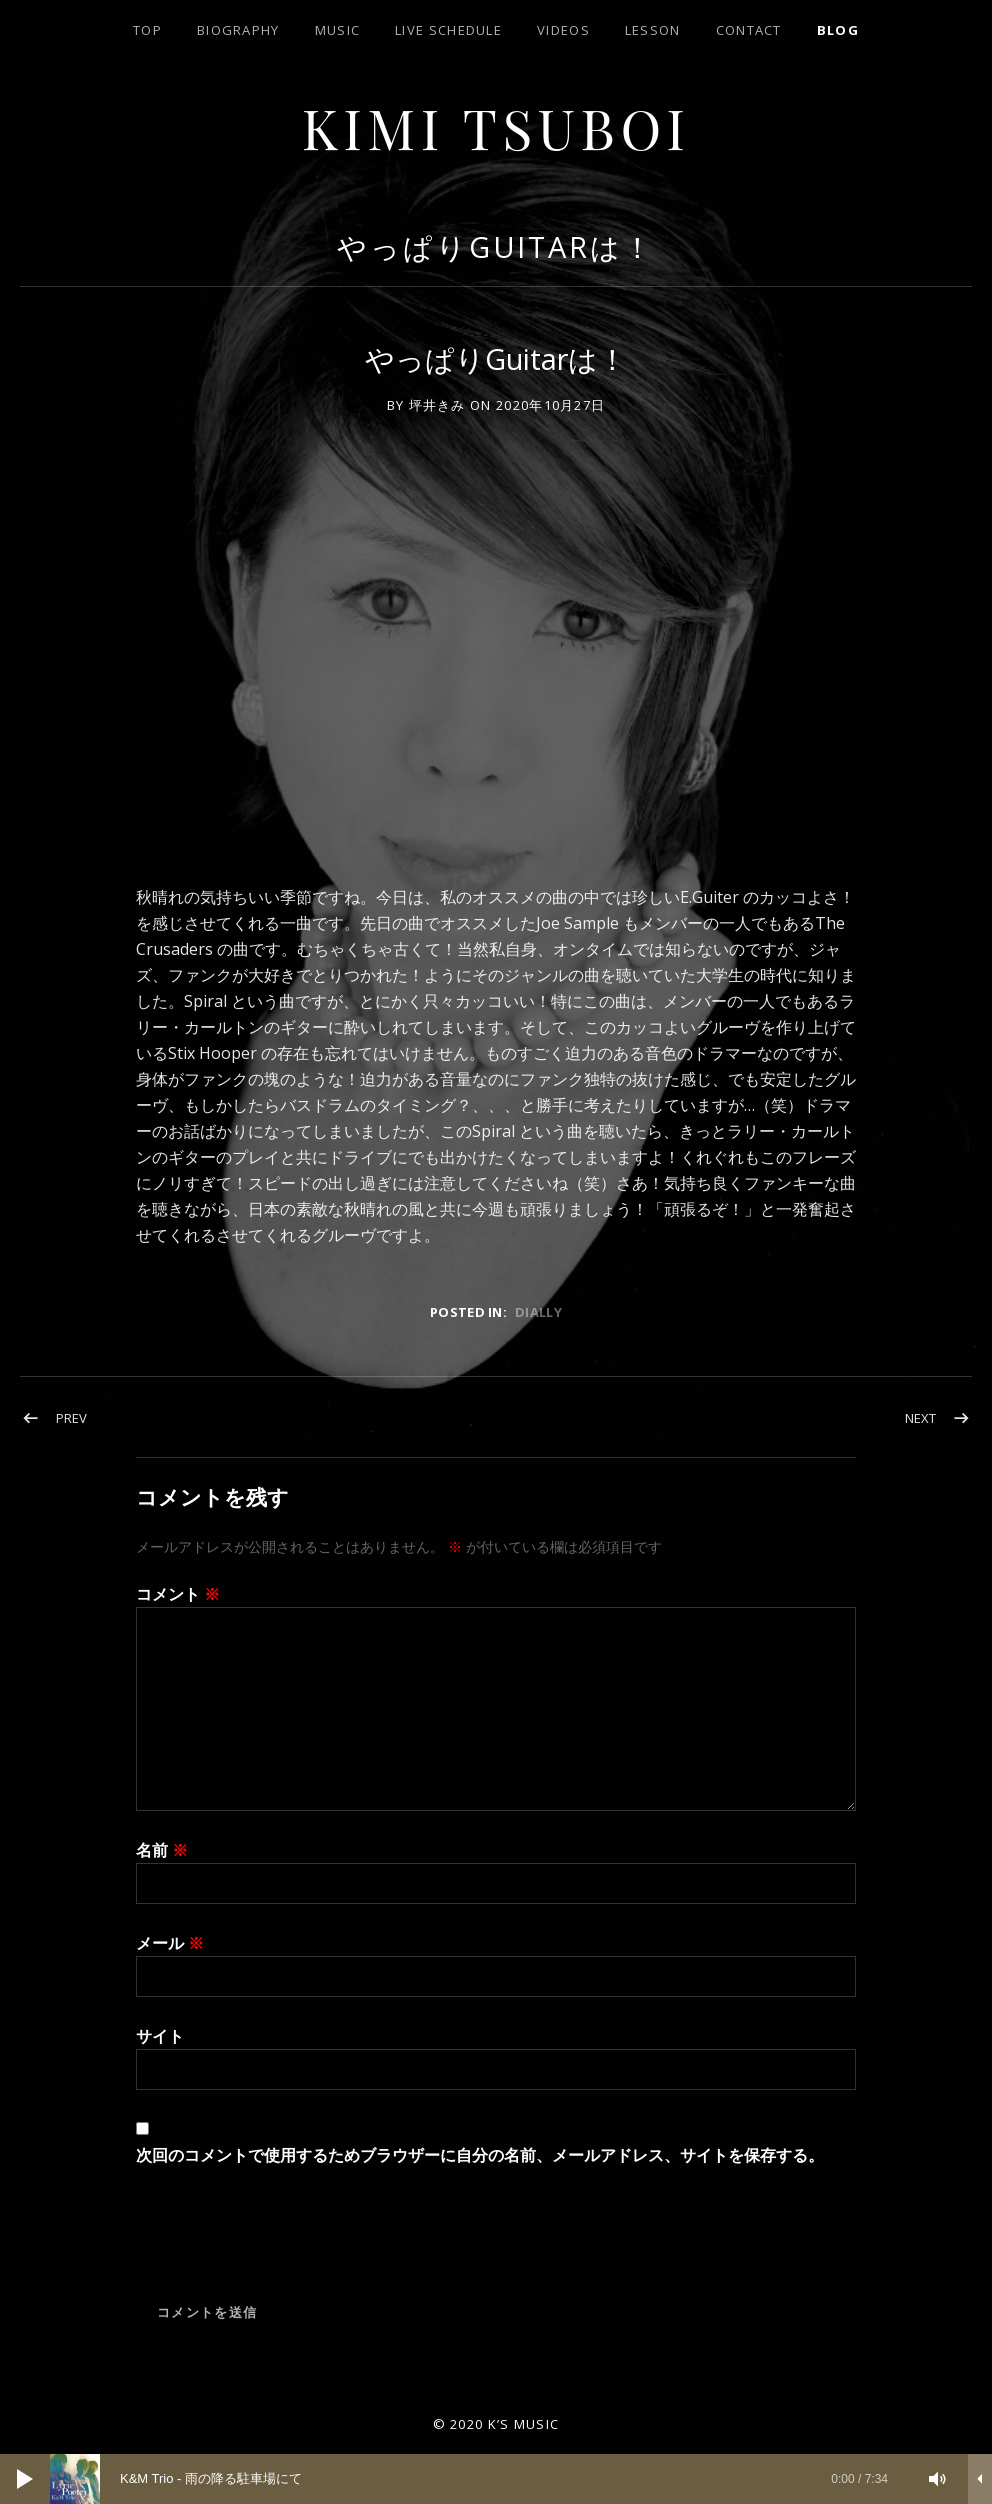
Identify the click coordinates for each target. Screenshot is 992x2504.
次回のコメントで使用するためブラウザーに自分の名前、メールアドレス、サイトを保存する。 (480, 2155)
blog (838, 30)
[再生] (25, 2479)
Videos (563, 30)
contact (749, 30)
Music (338, 30)
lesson (653, 30)
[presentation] (288, 2243)
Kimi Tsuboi (496, 127)
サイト (160, 2036)
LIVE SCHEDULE (448, 30)
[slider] (479, 2479)
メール (170, 1943)
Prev (71, 1418)
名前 (162, 1850)
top (147, 30)
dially (538, 1312)
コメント (178, 1594)
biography (238, 30)
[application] (496, 2479)
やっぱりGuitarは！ (496, 246)
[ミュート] (938, 2479)
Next (920, 1418)
